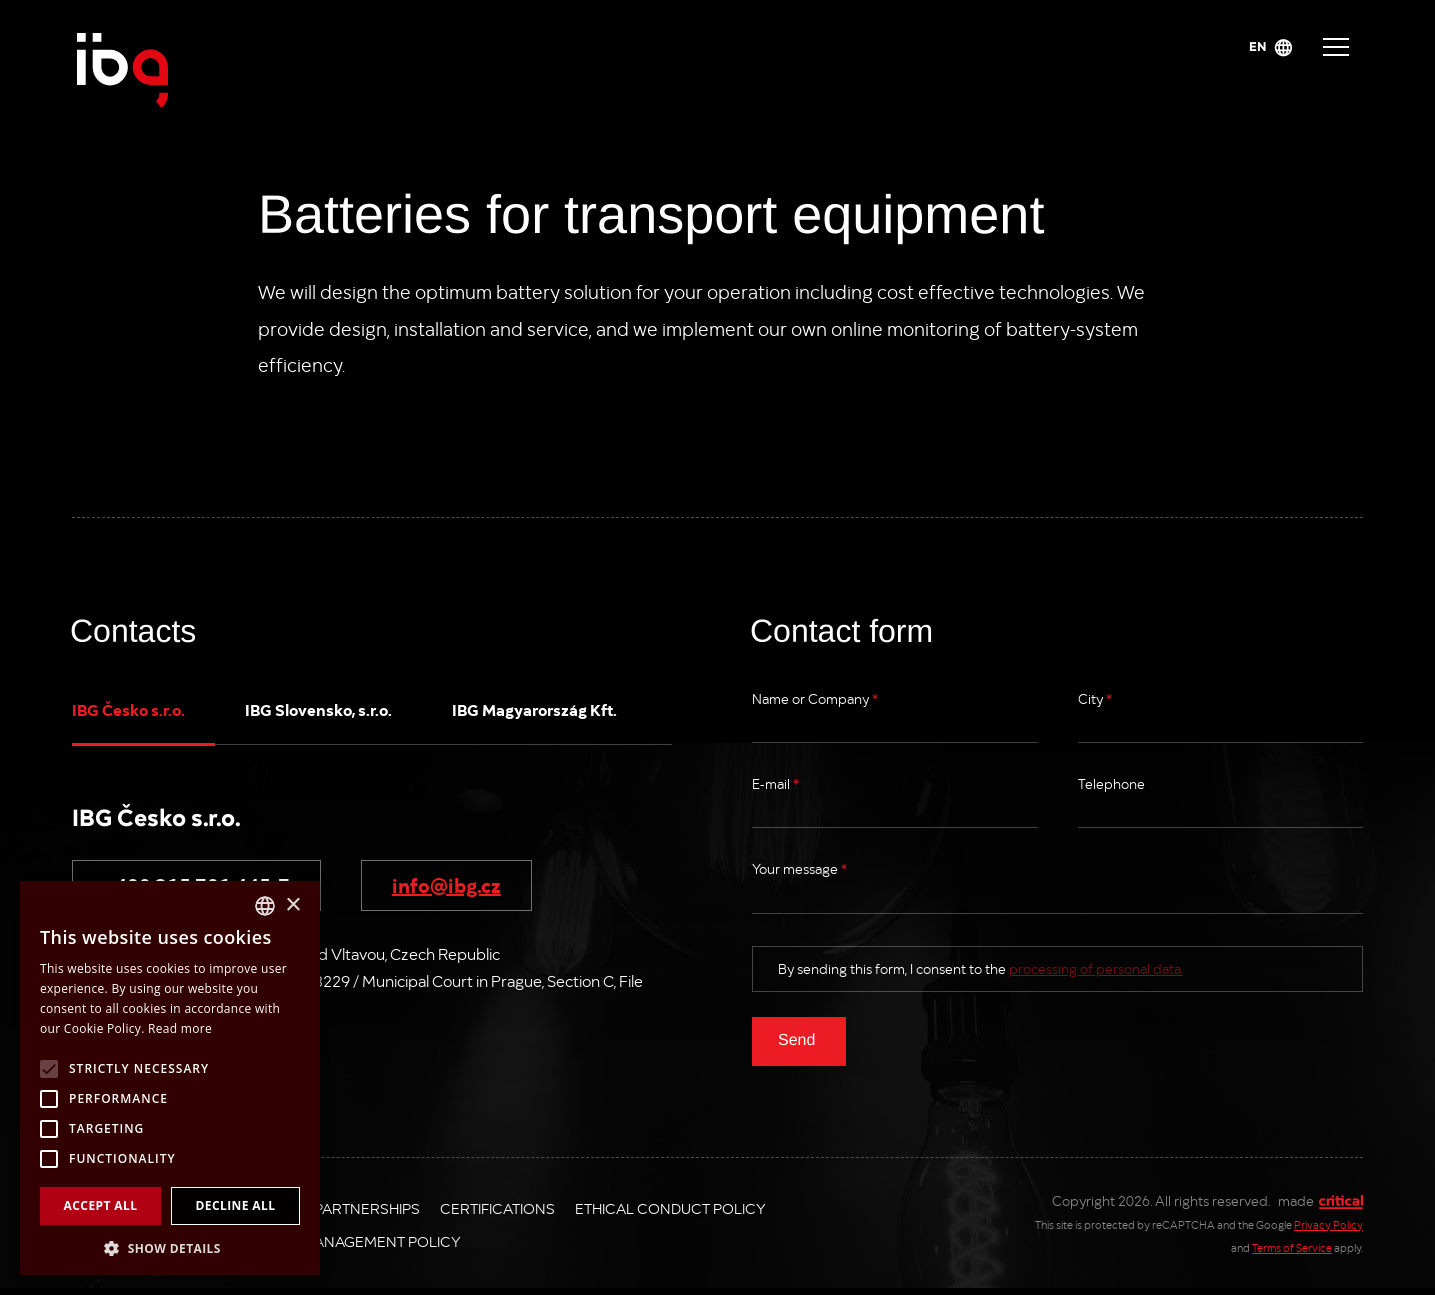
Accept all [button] (101, 1205)
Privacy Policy (1328, 1224)
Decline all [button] (236, 1205)
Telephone (1111, 783)
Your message (799, 868)
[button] (170, 1246)
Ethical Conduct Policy (670, 1208)
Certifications (497, 1208)
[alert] (170, 1078)
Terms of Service (1292, 1247)
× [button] (292, 905)
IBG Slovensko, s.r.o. (318, 709)
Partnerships (367, 1208)
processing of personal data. (1096, 968)
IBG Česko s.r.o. (128, 709)
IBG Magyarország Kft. (534, 709)
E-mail (775, 783)
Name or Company (815, 698)
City (1095, 698)
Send (796, 1039)
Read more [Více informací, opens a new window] (180, 1028)
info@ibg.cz (446, 884)
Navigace (1336, 47)
